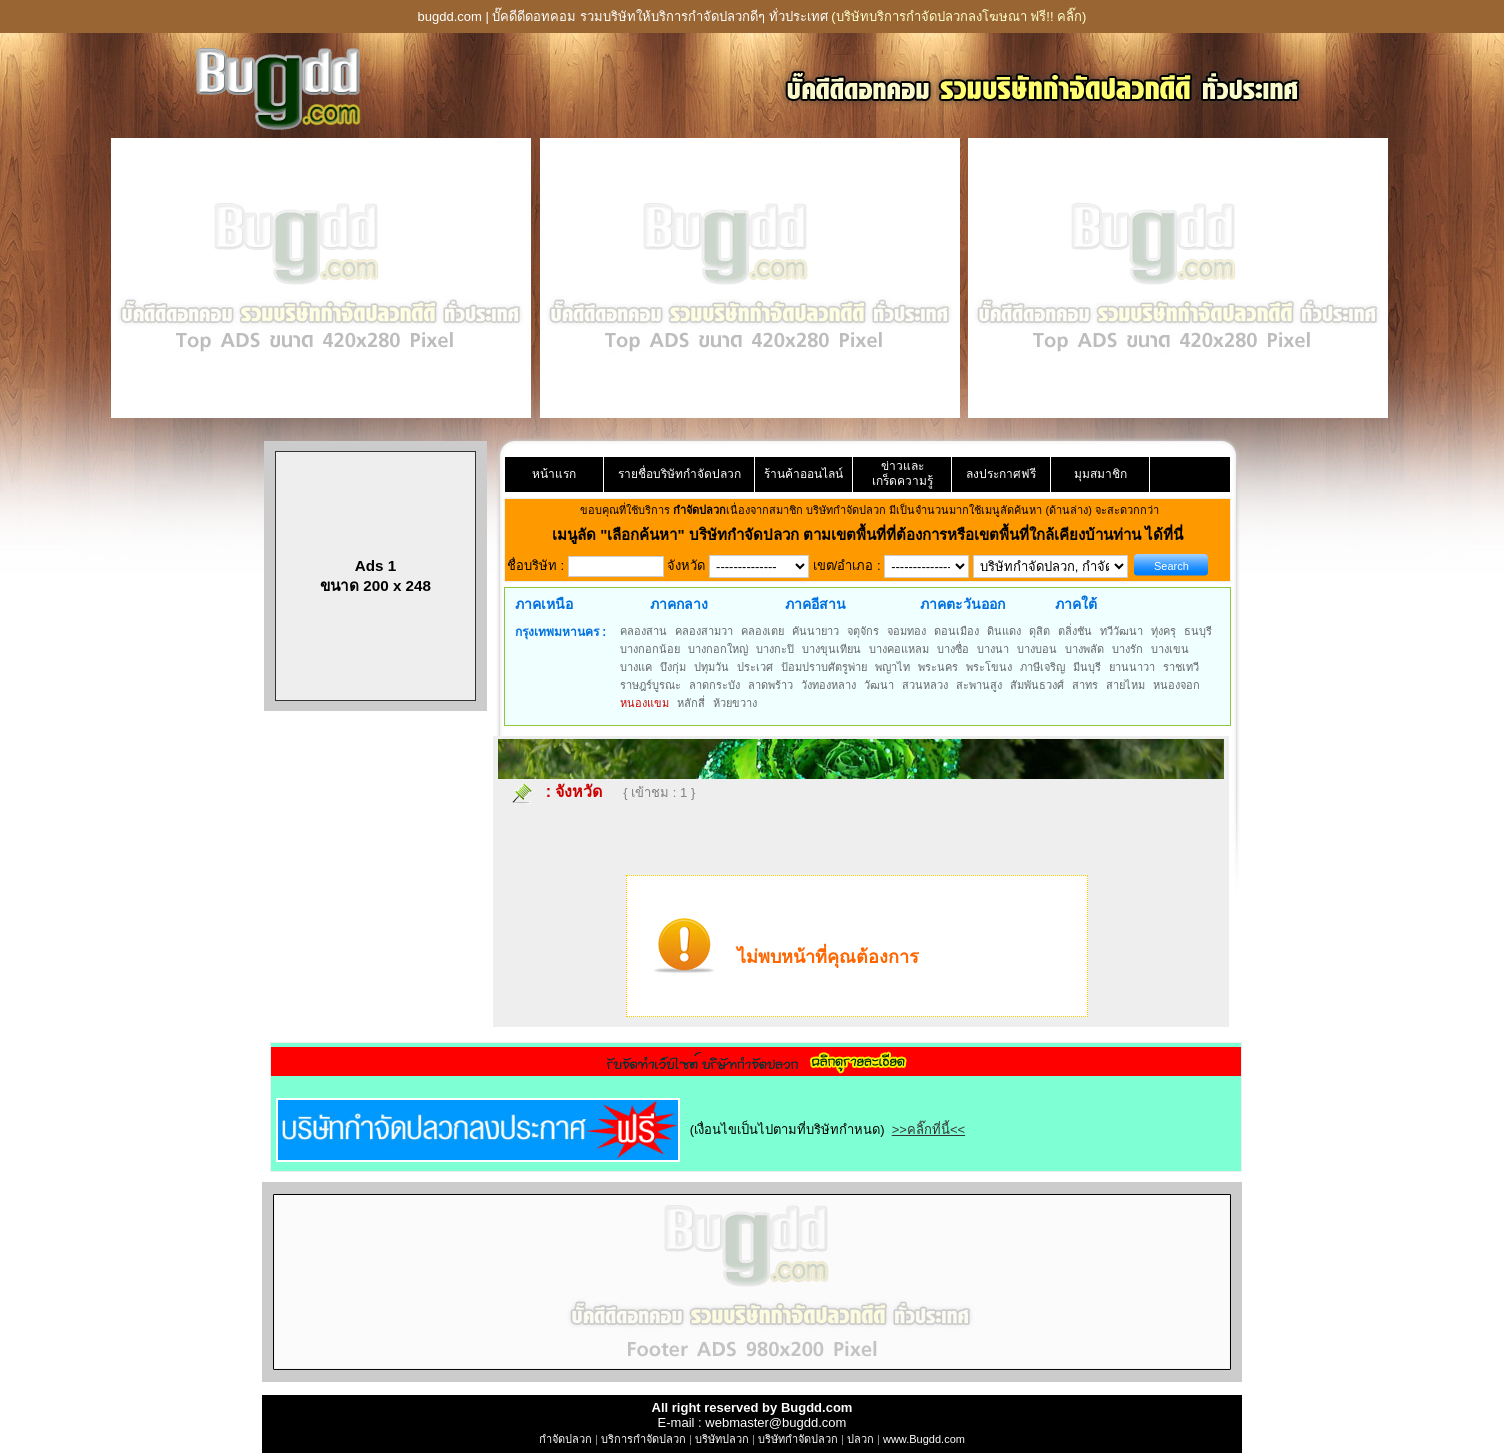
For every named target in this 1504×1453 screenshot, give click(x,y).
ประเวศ (755, 667)
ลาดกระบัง (714, 685)
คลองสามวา (704, 631)
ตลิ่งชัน (1075, 631)
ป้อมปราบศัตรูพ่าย (824, 667)
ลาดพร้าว (770, 685)
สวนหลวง (925, 685)
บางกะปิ (775, 649)
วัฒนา (879, 685)
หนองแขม (644, 703)
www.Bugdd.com (924, 1439)
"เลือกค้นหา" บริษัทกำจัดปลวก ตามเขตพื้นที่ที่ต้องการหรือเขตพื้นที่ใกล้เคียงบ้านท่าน (872, 534)
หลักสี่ (691, 703)
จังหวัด (578, 791)
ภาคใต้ (1076, 604)
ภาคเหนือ (544, 604)
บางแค (636, 667)
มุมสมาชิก (1100, 474)
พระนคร (938, 667)
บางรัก (1127, 649)
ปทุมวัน (711, 667)
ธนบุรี (1198, 631)
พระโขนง (989, 667)
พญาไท (892, 667)
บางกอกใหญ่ (718, 649)
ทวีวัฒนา (1121, 631)
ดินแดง (1004, 631)
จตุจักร (863, 631)
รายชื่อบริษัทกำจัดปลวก (679, 474)
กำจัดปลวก (565, 1439)
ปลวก (860, 1439)
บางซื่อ (953, 649)
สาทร (1085, 685)
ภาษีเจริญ (1042, 667)
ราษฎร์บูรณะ (650, 685)
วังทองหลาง (828, 685)
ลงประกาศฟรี (1001, 474)
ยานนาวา (1132, 667)
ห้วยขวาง (735, 703)
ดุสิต (1039, 631)
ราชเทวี (1181, 667)
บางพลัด (1084, 649)
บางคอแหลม (899, 649)
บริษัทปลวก (722, 1439)
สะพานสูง (979, 685)
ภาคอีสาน (815, 604)
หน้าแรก (554, 474)
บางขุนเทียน (831, 649)
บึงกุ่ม (673, 667)
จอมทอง (906, 631)
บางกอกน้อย (650, 649)
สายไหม (1125, 685)
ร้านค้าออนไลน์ (803, 474)
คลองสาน (643, 631)
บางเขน (1170, 649)
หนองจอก (1176, 685)
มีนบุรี (1087, 667)
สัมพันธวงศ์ (1037, 685)
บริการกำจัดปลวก (643, 1439)
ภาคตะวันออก (962, 604)
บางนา (993, 649)
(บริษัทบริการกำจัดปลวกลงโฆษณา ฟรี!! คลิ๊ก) (958, 16)
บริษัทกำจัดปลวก (798, 1439)
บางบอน (1037, 649)
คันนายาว (815, 631)
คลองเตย (762, 631)
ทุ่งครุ (1163, 631)
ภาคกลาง (679, 604)
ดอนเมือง (956, 631)
